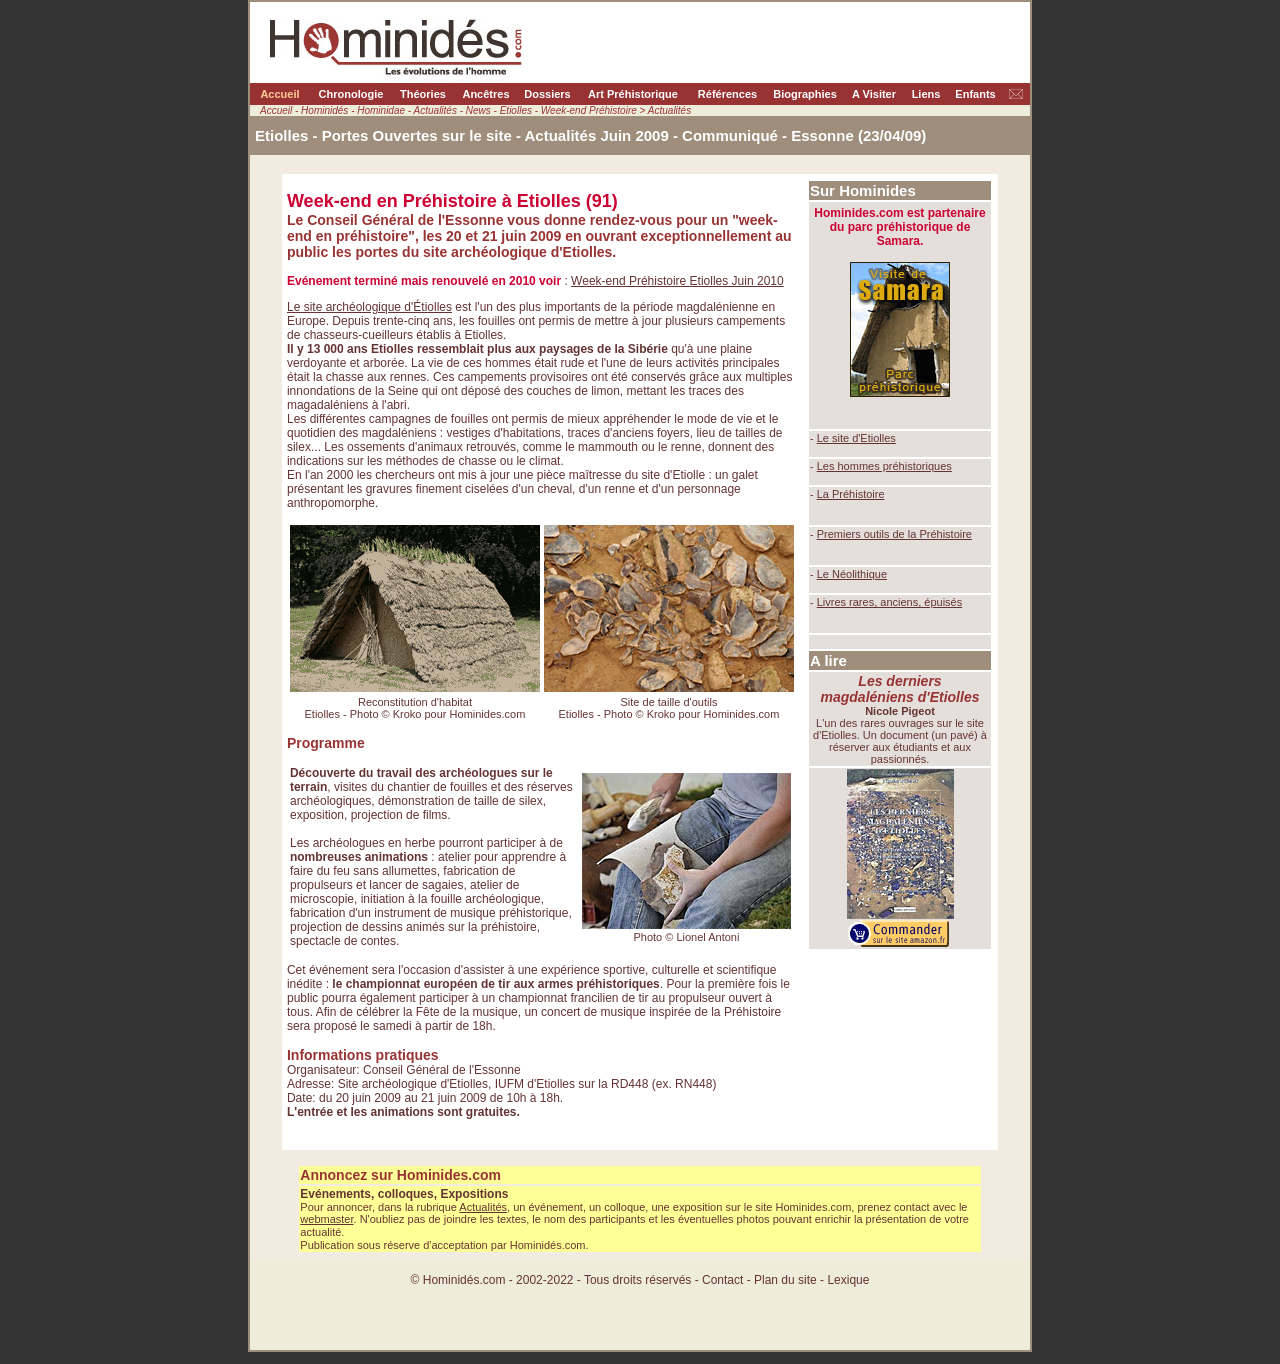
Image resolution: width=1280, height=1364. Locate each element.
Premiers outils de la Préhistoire (894, 534)
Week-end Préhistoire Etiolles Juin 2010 (677, 281)
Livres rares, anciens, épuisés (890, 602)
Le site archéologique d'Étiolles (369, 307)
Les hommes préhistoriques (884, 466)
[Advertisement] (900, 1040)
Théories (423, 94)
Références (727, 94)
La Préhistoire (851, 494)
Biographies (805, 94)
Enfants (975, 94)
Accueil (279, 94)
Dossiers (547, 94)
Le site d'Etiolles (856, 438)
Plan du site (787, 1280)
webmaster (326, 1219)
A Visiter (874, 94)
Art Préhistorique (633, 94)
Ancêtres (485, 94)
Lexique (848, 1280)
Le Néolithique (852, 574)
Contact (722, 1280)
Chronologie (351, 94)
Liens (926, 94)
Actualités (483, 1207)
